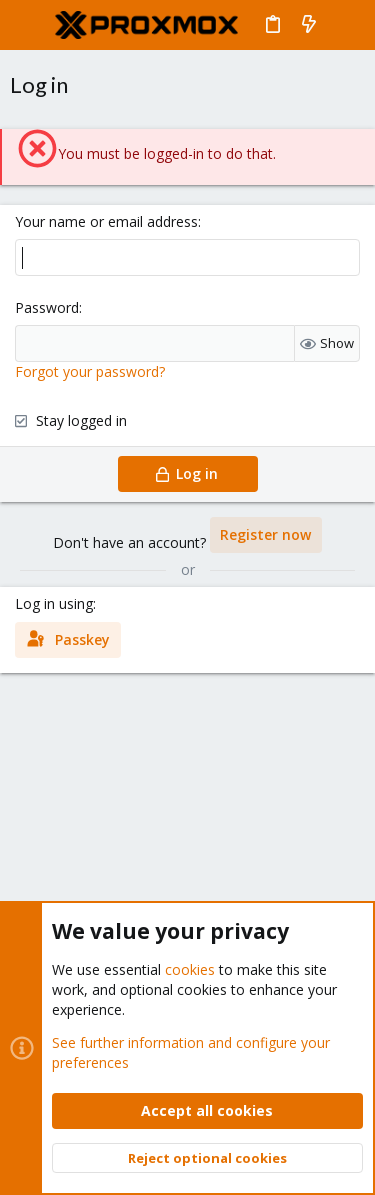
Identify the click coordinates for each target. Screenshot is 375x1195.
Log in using (54, 603)
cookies (190, 969)
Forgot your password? (90, 371)
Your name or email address (106, 221)
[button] (30, 25)
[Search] (345, 25)
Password (47, 307)
